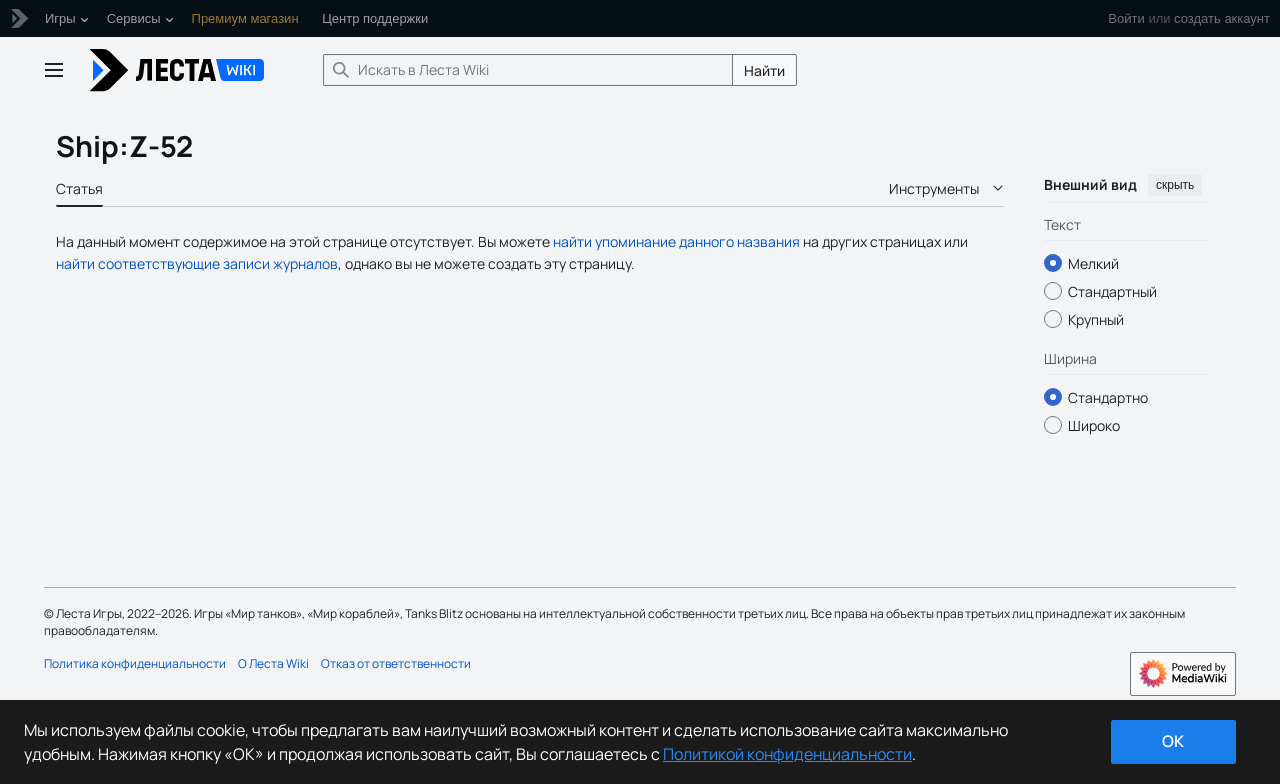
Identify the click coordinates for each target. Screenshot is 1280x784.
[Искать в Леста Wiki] (528, 70)
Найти (764, 70)
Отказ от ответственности (396, 663)
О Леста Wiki (273, 663)
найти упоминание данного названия (676, 241)
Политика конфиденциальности (135, 663)
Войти (1126, 18)
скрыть (1175, 185)
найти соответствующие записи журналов (197, 263)
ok (1173, 741)
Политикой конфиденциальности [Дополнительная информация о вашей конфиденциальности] (787, 754)
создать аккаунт (1222, 18)
